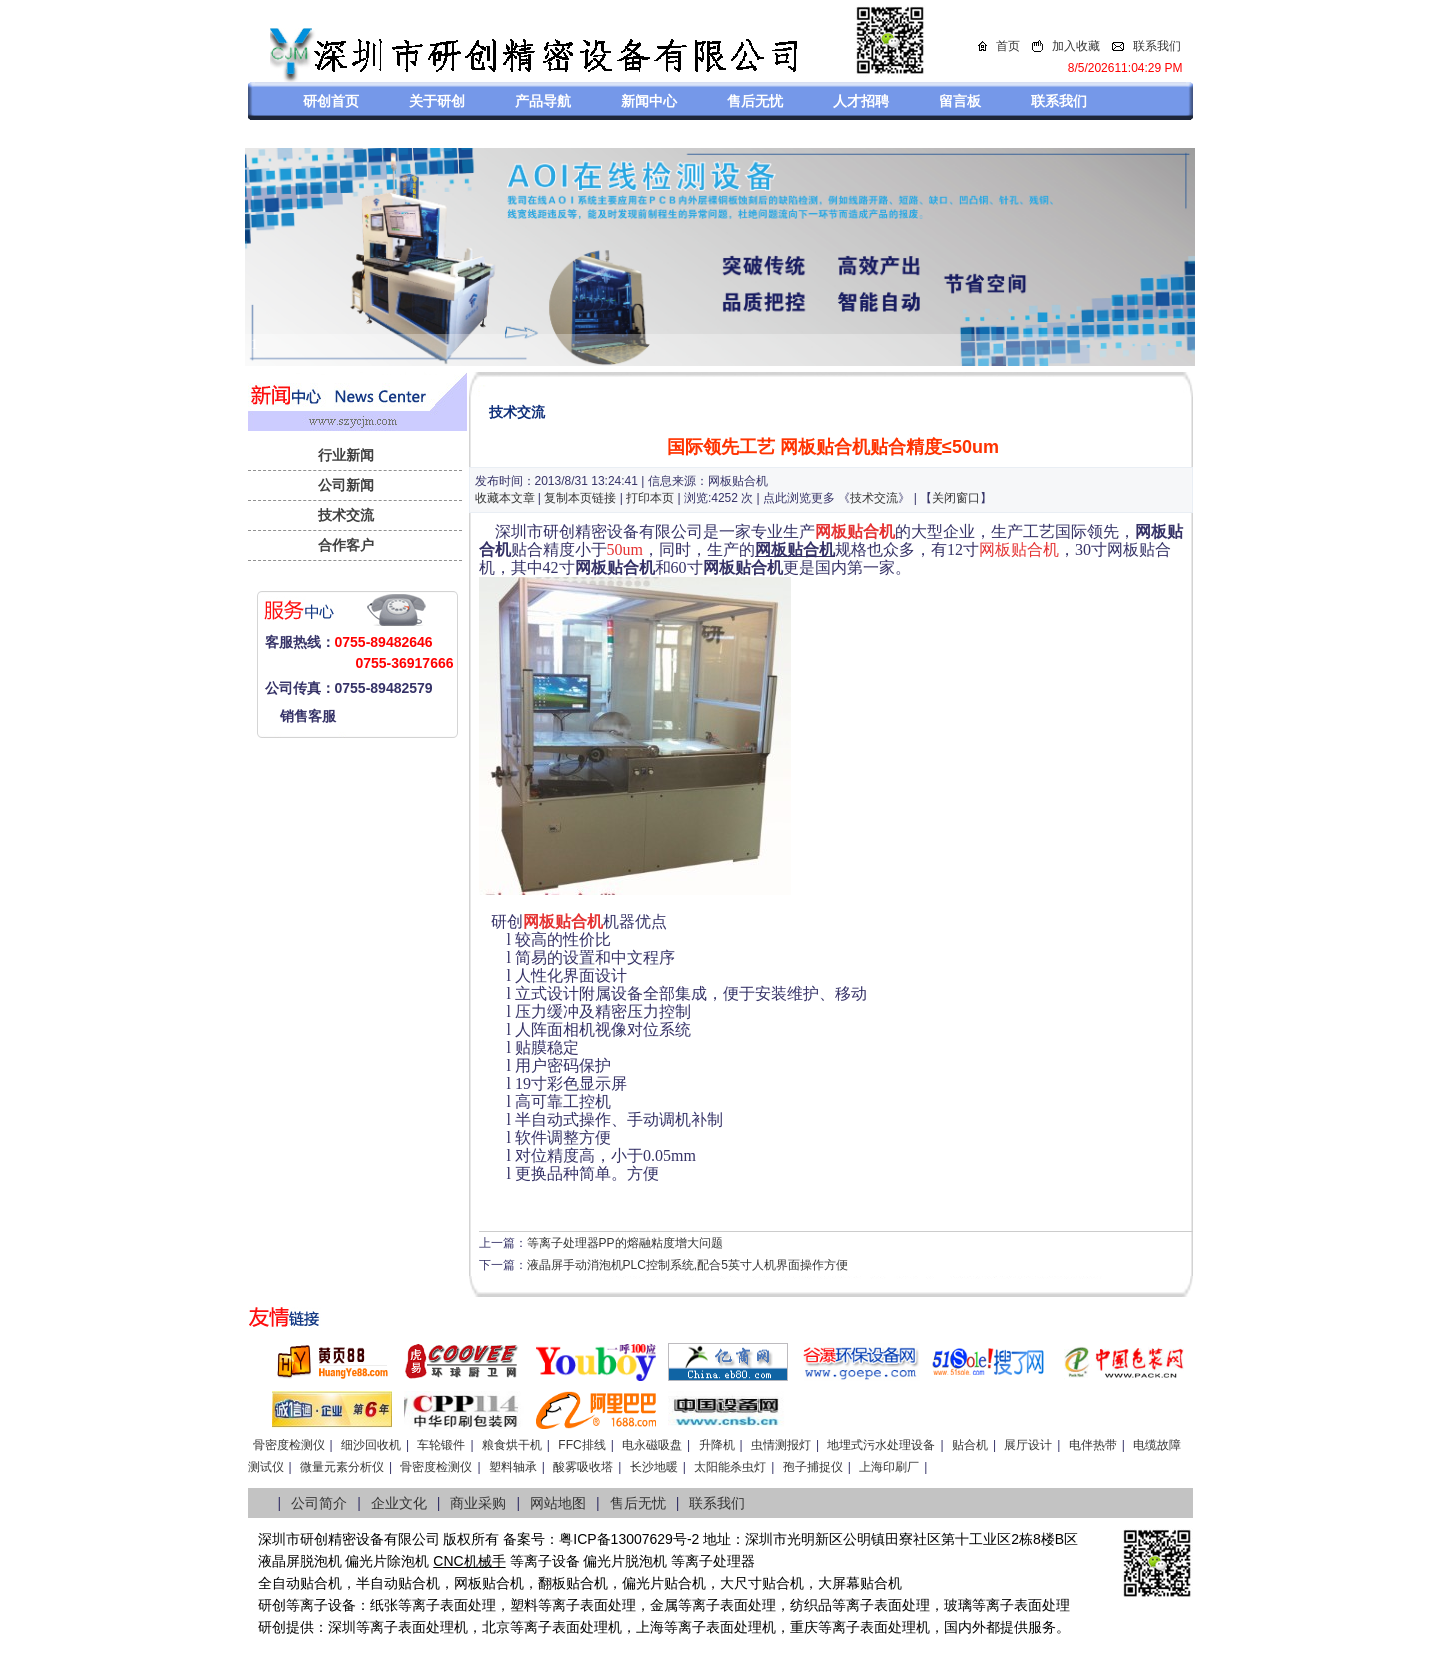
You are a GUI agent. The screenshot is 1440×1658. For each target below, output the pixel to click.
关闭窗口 (956, 498)
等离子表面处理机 (412, 1627)
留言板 (960, 101)
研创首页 (331, 101)
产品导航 (543, 101)
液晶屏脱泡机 (300, 1561)
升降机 (717, 1445)
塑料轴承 (513, 1467)
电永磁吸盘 (652, 1445)
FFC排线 (581, 1445)
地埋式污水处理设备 (881, 1445)
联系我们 (1157, 46)
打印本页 (650, 498)
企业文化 (399, 1503)
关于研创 (437, 101)
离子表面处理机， (888, 1627)
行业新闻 (346, 455)
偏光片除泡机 (387, 1561)
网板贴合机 (489, 1583)
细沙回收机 (371, 1445)
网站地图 (558, 1503)
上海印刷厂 (889, 1467)
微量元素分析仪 (342, 1467)
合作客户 (346, 545)
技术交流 (346, 515)
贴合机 (970, 1445)
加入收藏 (1076, 46)
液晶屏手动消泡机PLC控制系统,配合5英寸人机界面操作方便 (687, 1265)
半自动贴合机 (398, 1583)
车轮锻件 (441, 1445)
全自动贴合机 (300, 1583)
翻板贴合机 (573, 1583)
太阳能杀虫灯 (730, 1467)
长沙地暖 (654, 1467)
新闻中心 (649, 101)
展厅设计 (1028, 1445)
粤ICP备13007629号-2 (629, 1539)
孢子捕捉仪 (813, 1467)
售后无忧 (755, 101)
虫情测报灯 (781, 1445)
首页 (1008, 46)
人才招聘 (861, 101)
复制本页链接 (580, 498)
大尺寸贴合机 (762, 1583)
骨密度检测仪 (289, 1445)
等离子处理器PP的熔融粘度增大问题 (625, 1243)
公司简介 (319, 1503)
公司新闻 (346, 485)
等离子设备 (545, 1561)
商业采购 (478, 1503)
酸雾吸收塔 (583, 1467)
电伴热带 (1093, 1445)
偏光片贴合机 (664, 1583)
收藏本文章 (505, 498)
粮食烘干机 (512, 1445)
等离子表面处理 (447, 1605)
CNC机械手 (469, 1561)
